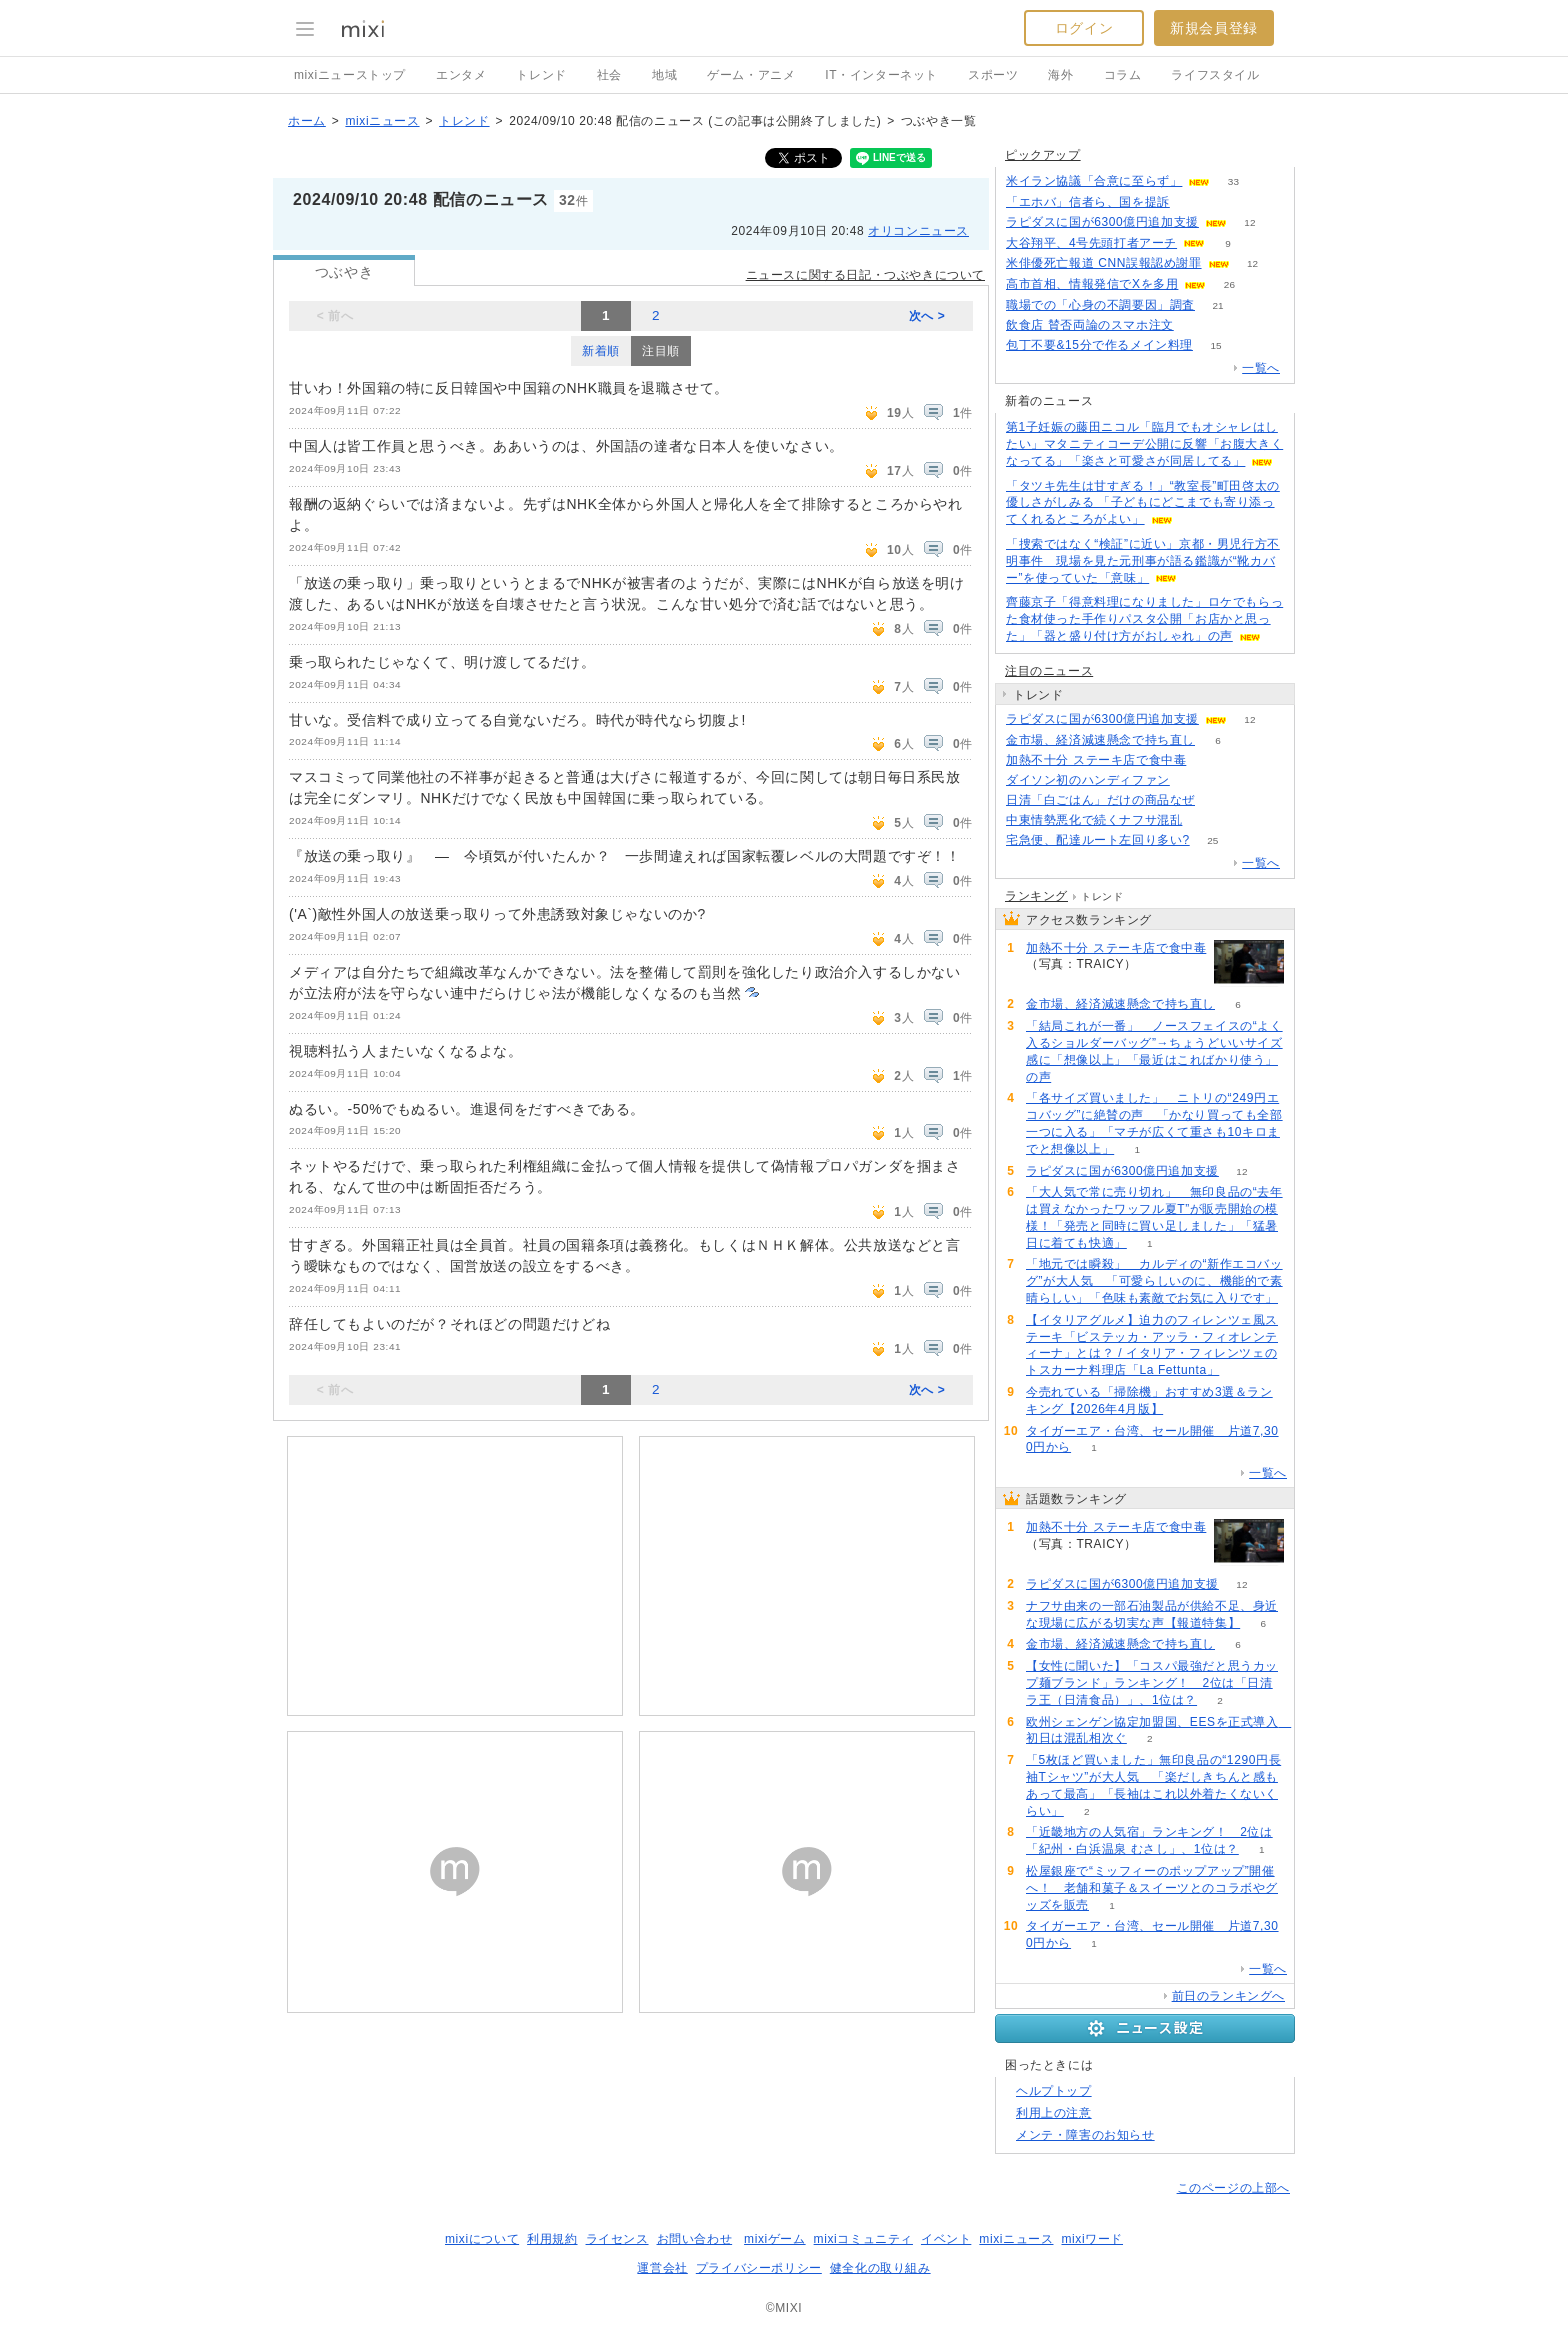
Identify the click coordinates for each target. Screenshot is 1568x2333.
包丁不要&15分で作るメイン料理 (1099, 345)
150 (1209, 760)
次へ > (927, 316)
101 (1218, 800)
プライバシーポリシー (759, 2268)
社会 (609, 75)
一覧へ (1261, 368)
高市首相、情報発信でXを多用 (1092, 284)
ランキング (1036, 896)
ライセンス (617, 2239)
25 (1212, 840)
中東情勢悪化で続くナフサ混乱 (1094, 820)
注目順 (661, 351)
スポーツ (993, 75)
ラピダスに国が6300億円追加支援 (1102, 222)
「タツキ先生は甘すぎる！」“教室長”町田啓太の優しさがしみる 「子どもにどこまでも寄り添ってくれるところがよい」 (1143, 503)
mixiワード (1092, 2239)
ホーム (307, 121)
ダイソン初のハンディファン (1088, 780)
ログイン (1084, 28)
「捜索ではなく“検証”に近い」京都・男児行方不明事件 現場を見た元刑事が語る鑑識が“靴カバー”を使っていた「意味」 (1143, 561)
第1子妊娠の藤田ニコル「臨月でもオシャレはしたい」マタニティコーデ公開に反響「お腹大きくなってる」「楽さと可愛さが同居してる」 (1144, 444)
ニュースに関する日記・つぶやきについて (865, 275)
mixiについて (482, 2239)
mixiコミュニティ (863, 2239)
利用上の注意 (1054, 2113)
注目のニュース (1049, 671)
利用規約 (552, 2239)
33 (1233, 181)
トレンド (541, 75)
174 (1193, 202)
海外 (1060, 75)
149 (1196, 325)
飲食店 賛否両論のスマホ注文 (1090, 325)
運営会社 (662, 2268)
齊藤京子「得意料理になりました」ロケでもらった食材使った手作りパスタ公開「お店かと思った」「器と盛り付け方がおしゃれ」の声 (1144, 619)
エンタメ (461, 75)
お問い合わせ (695, 2239)
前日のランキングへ (1228, 1996)
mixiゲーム (775, 2239)
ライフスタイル (1215, 75)
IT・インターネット (881, 75)
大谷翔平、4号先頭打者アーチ (1091, 243)
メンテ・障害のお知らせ (1085, 2135)
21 (1217, 305)
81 (1205, 820)
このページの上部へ (1233, 2188)
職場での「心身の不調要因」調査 (1100, 305)
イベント (946, 2239)
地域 (664, 75)
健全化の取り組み (880, 2268)
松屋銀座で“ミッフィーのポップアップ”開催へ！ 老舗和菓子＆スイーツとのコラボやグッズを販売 (1152, 1888)
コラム (1123, 75)
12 (1249, 222)
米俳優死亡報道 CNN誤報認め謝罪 (1104, 263)
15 (1215, 345)
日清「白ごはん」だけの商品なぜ (1100, 800)
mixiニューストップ (350, 75)
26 (1229, 284)
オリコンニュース (918, 231)
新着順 (601, 351)
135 (1193, 780)
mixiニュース (382, 121)
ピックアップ (1043, 155)
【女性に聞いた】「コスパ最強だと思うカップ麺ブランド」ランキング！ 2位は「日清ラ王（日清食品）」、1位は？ (1152, 1683)
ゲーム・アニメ (751, 75)
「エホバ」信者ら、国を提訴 (1088, 202)
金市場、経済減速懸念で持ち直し (1100, 740)
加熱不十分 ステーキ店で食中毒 (1096, 760)
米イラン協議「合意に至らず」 (1094, 181)
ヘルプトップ (1054, 2091)
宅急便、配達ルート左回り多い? (1098, 840)
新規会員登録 (1214, 28)
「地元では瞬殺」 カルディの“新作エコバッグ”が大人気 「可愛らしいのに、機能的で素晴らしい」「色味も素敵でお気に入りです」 (1154, 1281)
